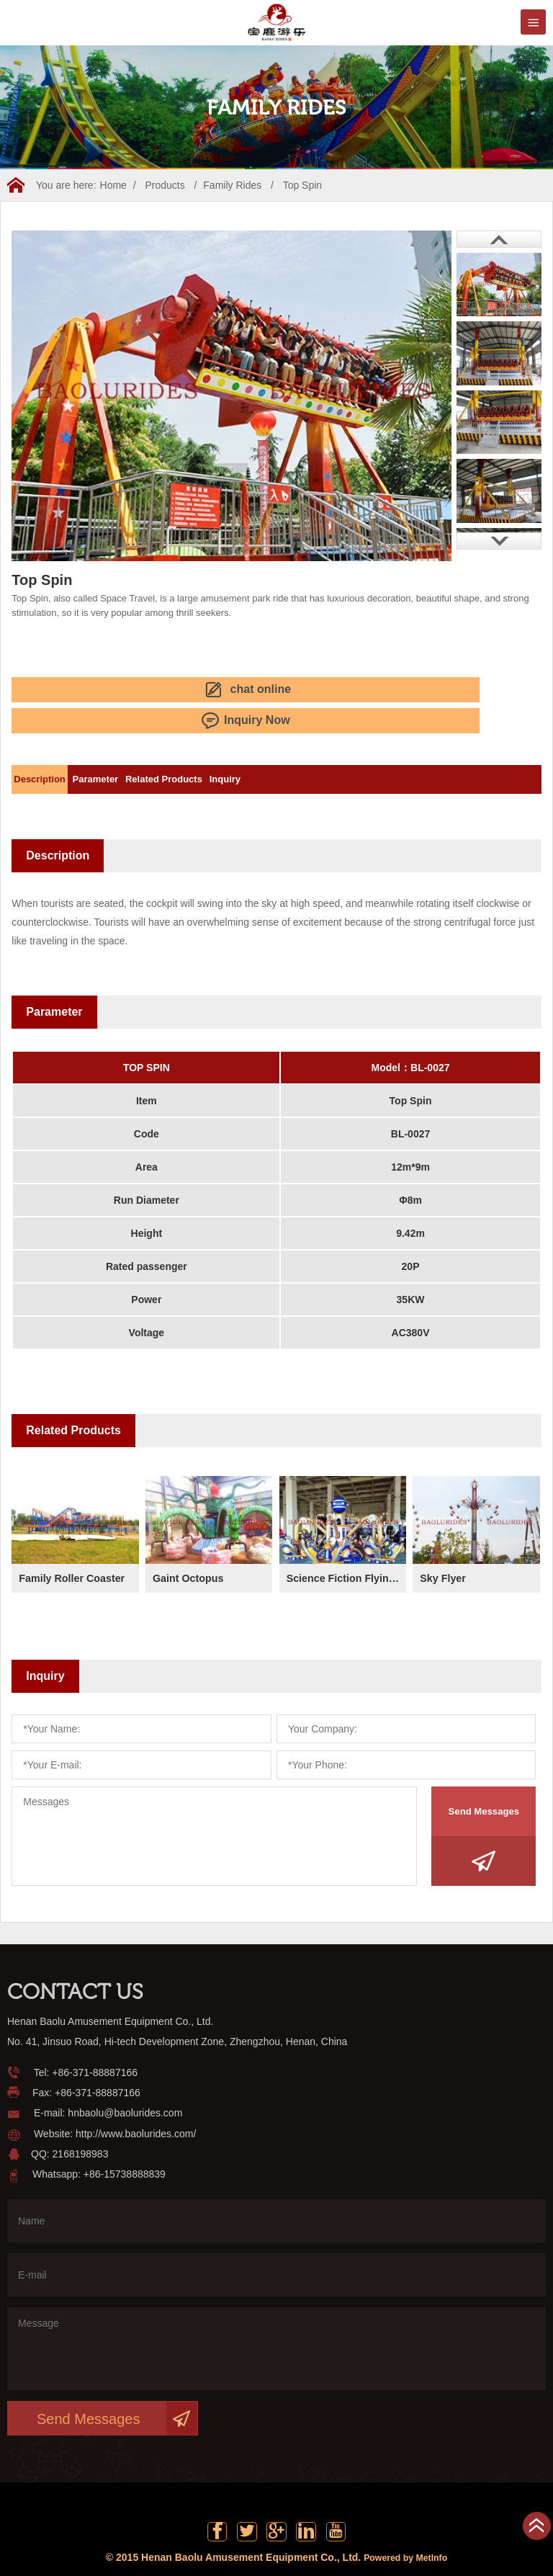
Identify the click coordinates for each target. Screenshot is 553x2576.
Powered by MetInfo (405, 2529)
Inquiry (310, 741)
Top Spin (302, 185)
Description (52, 741)
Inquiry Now (193, 686)
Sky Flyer (445, 1540)
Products (164, 185)
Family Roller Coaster (78, 1540)
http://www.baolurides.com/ (136, 2096)
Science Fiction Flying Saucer (346, 1540)
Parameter (132, 741)
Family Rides (232, 185)
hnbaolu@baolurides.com (125, 2076)
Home (113, 185)
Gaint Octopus (192, 1540)
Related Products (225, 741)
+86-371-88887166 (95, 2035)
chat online (69, 686)
